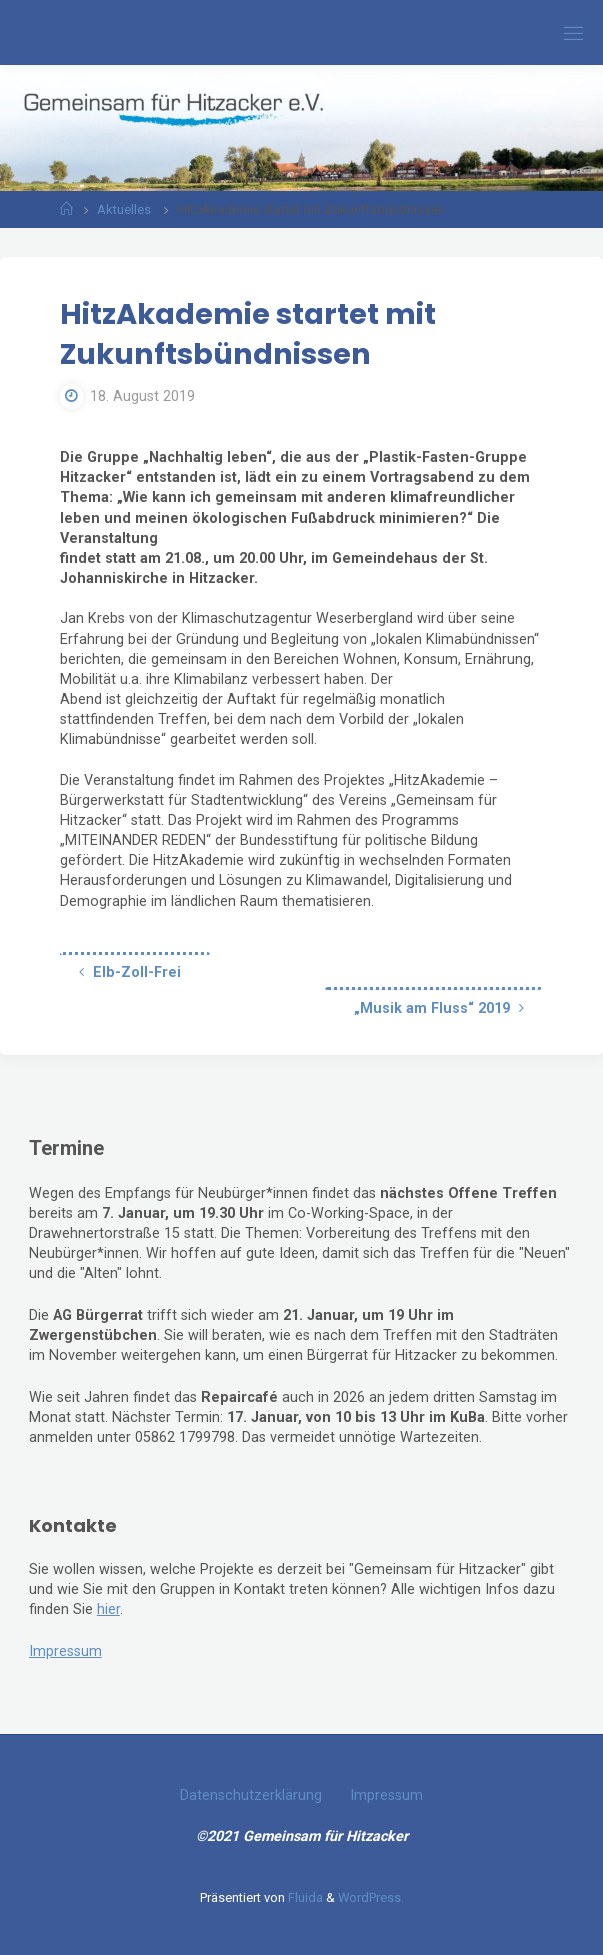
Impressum (65, 1651)
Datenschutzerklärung (251, 1795)
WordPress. (371, 1897)
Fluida (304, 1897)
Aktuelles (124, 209)
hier (108, 1609)
